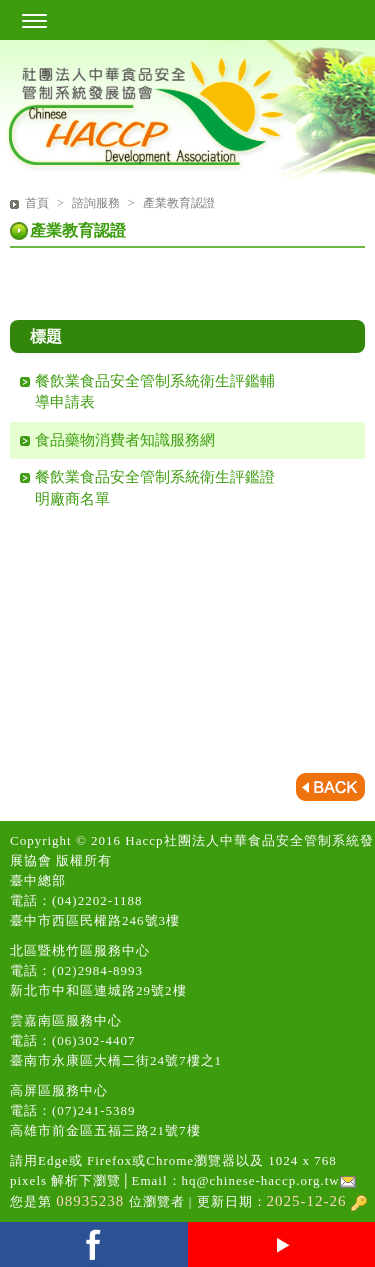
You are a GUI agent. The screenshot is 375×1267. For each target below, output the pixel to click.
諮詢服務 (97, 203)
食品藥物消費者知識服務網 (125, 440)
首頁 (37, 203)
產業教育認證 (179, 203)
